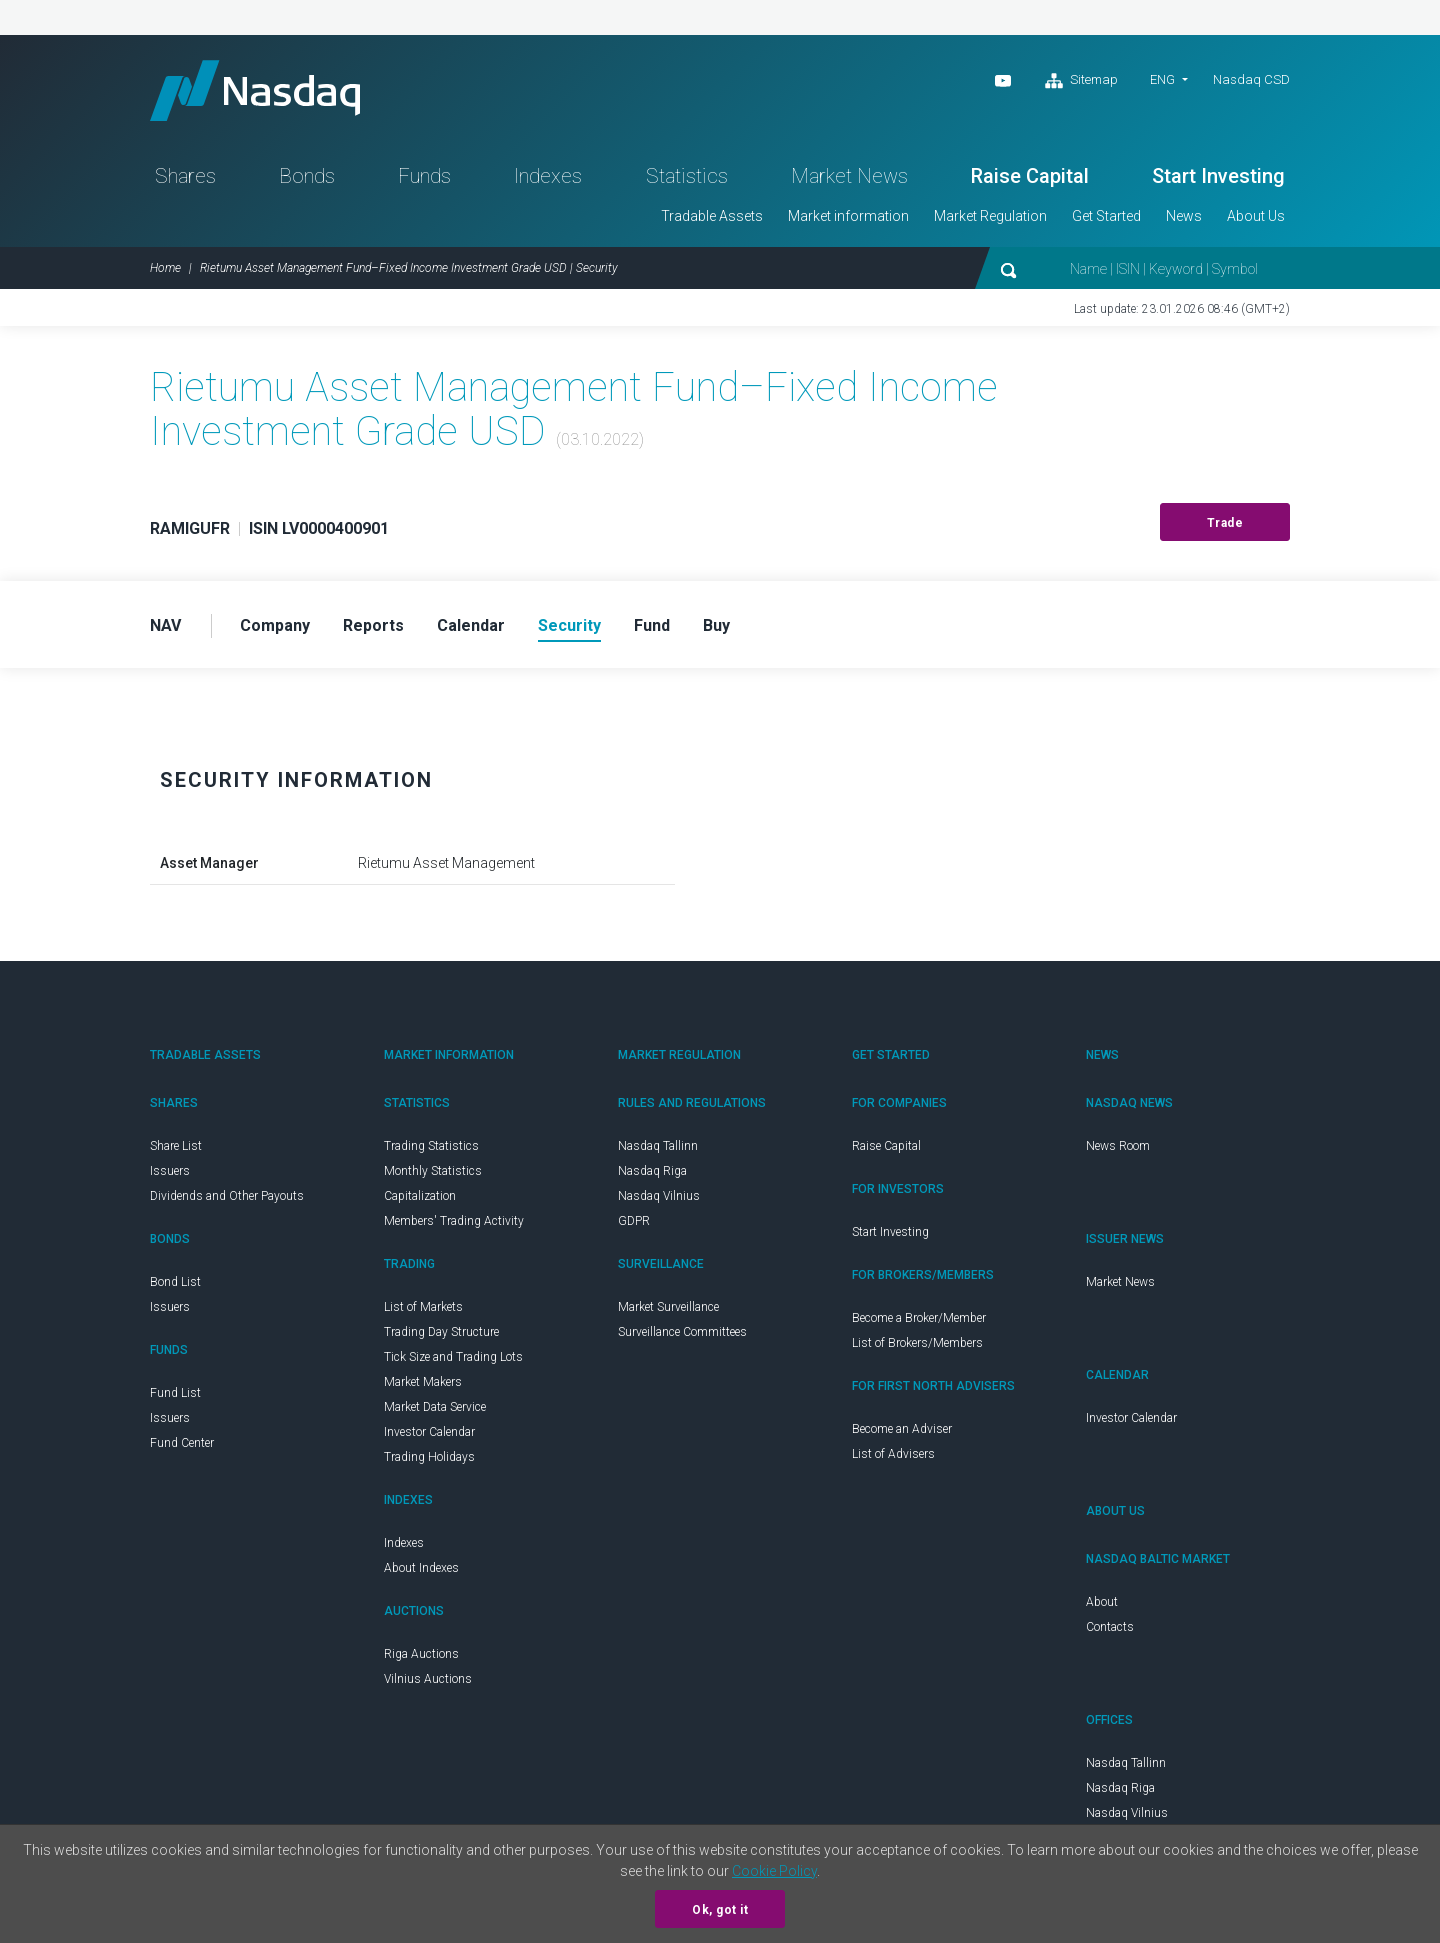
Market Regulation (990, 216)
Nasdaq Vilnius (659, 1196)
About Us (1256, 216)
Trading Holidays (429, 1457)
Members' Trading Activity (454, 1221)
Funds (424, 176)
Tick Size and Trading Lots (453, 1357)
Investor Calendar (429, 1432)
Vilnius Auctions (428, 1679)
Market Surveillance (668, 1307)
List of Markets (423, 1307)
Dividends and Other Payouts (227, 1196)
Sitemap (1081, 81)
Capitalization (420, 1196)
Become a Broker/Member (919, 1318)
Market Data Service (435, 1407)
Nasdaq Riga (652, 1171)
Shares (185, 176)
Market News (849, 176)
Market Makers (423, 1382)
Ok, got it (720, 1910)
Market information (848, 216)
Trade (1225, 523)
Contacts (1110, 1627)
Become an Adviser (902, 1429)
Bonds (307, 176)
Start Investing (1218, 176)
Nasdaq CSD (1251, 79)
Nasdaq (255, 90)
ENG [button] (1162, 79)
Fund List (175, 1393)
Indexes (548, 176)
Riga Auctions (421, 1654)
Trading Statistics (431, 1146)
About (1102, 1602)
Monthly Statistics (433, 1171)
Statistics (687, 176)
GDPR (634, 1221)
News (1184, 216)
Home (165, 268)
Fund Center (182, 1443)
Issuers (170, 1171)
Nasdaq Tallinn (658, 1146)
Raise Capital (1030, 176)
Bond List (175, 1282)
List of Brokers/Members (917, 1343)
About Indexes (421, 1568)
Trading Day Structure (441, 1332)
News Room (1118, 1146)
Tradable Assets (712, 216)
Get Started (1106, 216)
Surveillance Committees (682, 1332)
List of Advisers (893, 1454)
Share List (176, 1146)
